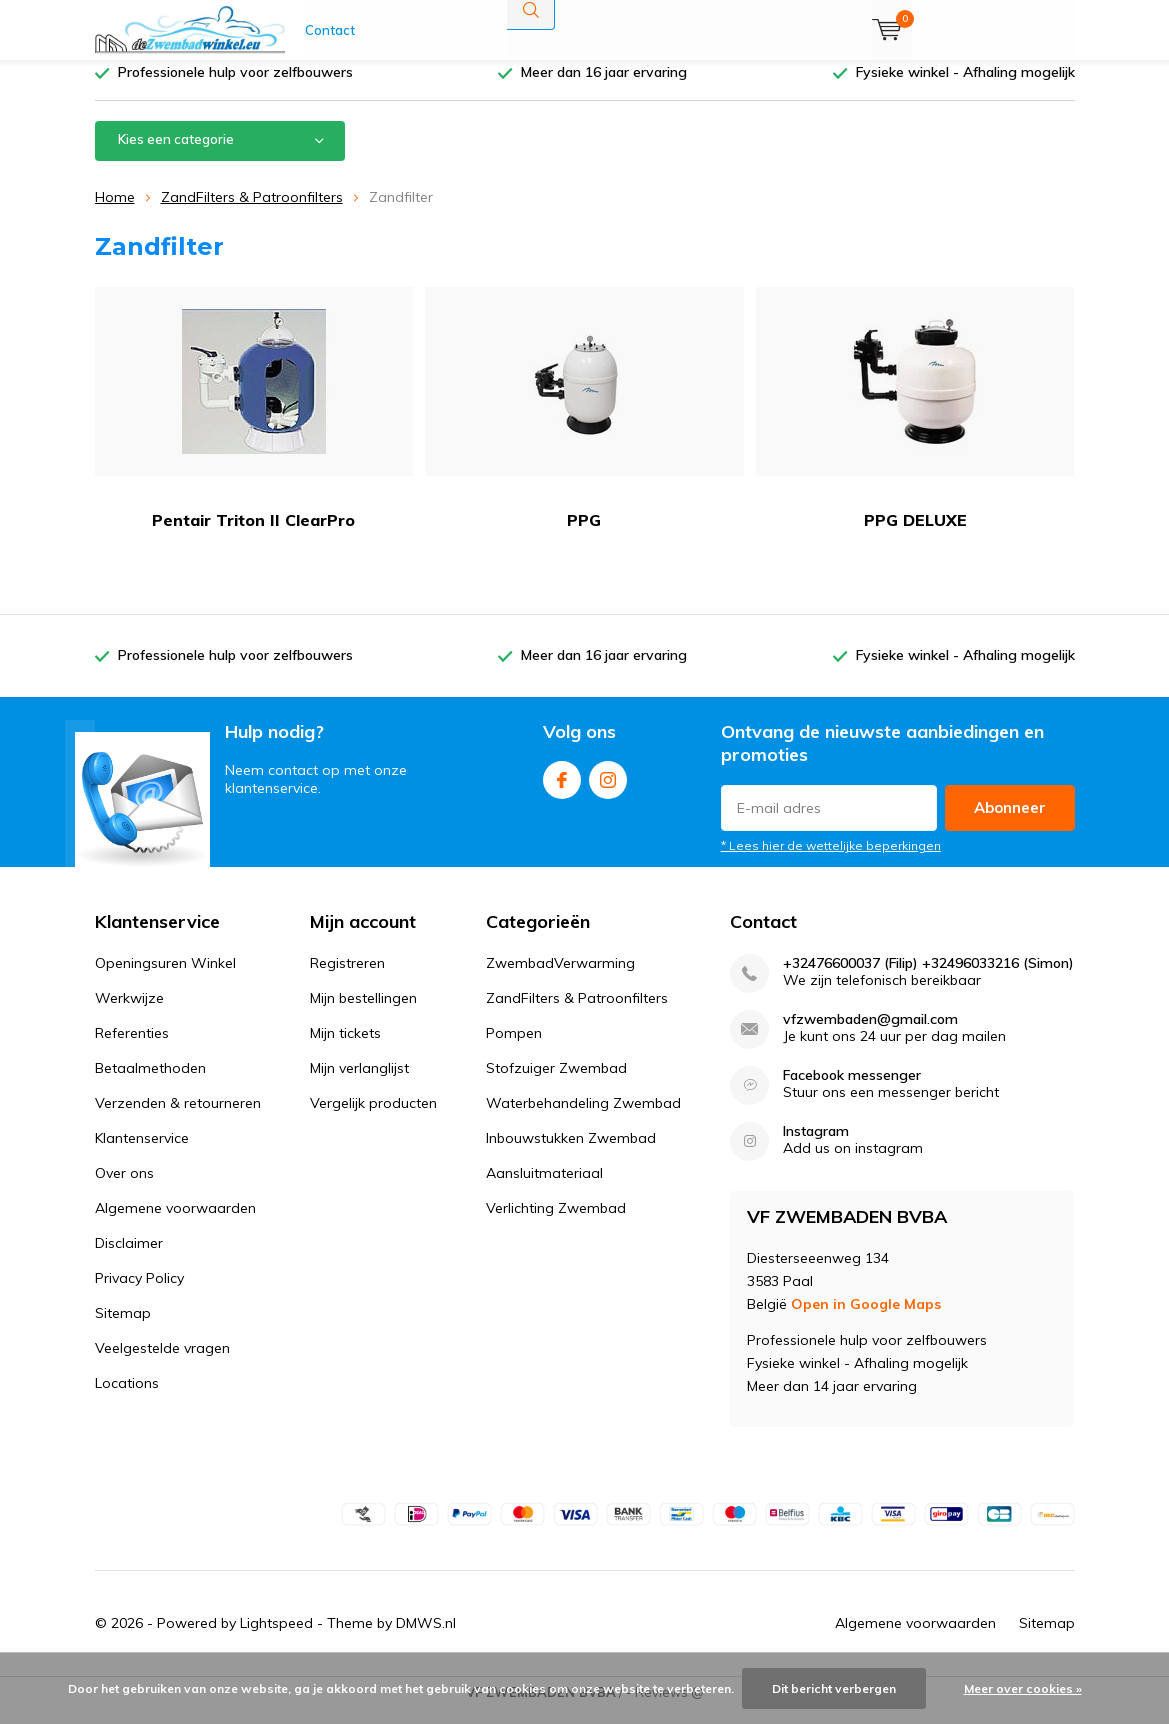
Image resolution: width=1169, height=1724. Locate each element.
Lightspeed (276, 1638)
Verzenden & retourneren (178, 1118)
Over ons (124, 1188)
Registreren (347, 978)
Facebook (562, 790)
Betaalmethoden (150, 1083)
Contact (330, 30)
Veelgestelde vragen (162, 1363)
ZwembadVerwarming (560, 978)
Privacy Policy (139, 1293)
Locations (127, 1398)
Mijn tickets (345, 1048)
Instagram (608, 790)
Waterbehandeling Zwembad (583, 1118)
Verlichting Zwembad (556, 1223)
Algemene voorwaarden (175, 1223)
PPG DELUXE (915, 423)
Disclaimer (129, 1258)
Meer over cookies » (1023, 1688)
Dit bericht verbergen (834, 1688)
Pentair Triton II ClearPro (254, 423)
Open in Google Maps (866, 1319)
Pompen (514, 1048)
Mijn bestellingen (363, 1013)
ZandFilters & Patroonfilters (252, 212)
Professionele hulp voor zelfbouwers (235, 87)
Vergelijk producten (373, 1118)
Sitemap (123, 1328)
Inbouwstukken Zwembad (571, 1153)
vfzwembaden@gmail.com (870, 1034)
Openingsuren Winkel (165, 978)
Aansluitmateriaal (544, 1188)
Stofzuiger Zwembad (556, 1083)
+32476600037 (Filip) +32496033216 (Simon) (928, 978)
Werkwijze (129, 1013)
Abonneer (1010, 822)
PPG (584, 423)
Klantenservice (142, 1153)
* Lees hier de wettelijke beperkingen (831, 860)
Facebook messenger (852, 1090)
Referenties (132, 1048)
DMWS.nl (426, 1638)
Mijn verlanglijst (359, 1083)
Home (115, 212)
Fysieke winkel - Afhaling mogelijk (965, 87)
